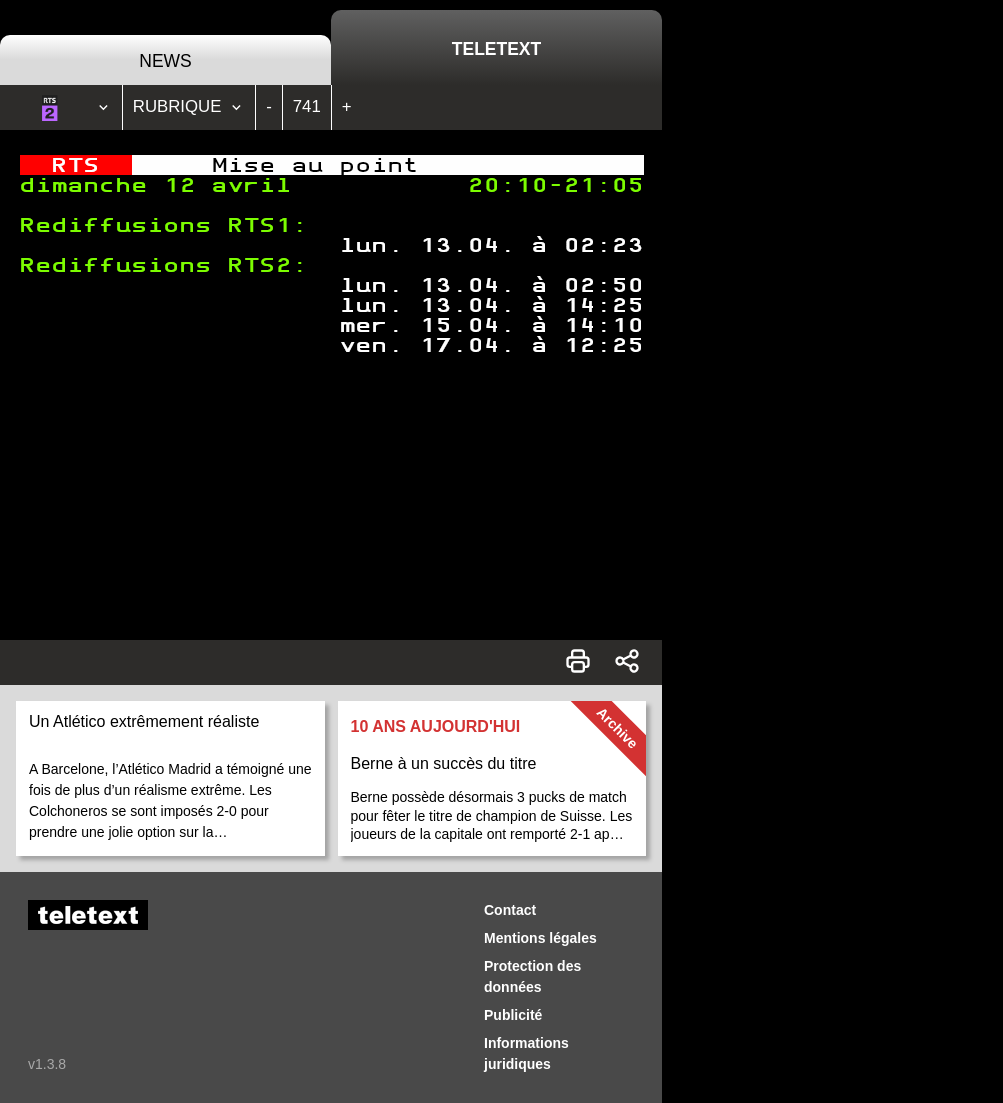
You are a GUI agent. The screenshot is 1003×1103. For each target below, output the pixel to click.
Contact (510, 910)
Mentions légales (540, 938)
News (165, 61)
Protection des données (532, 976)
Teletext (496, 49)
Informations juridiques (526, 1053)
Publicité (513, 1015)
